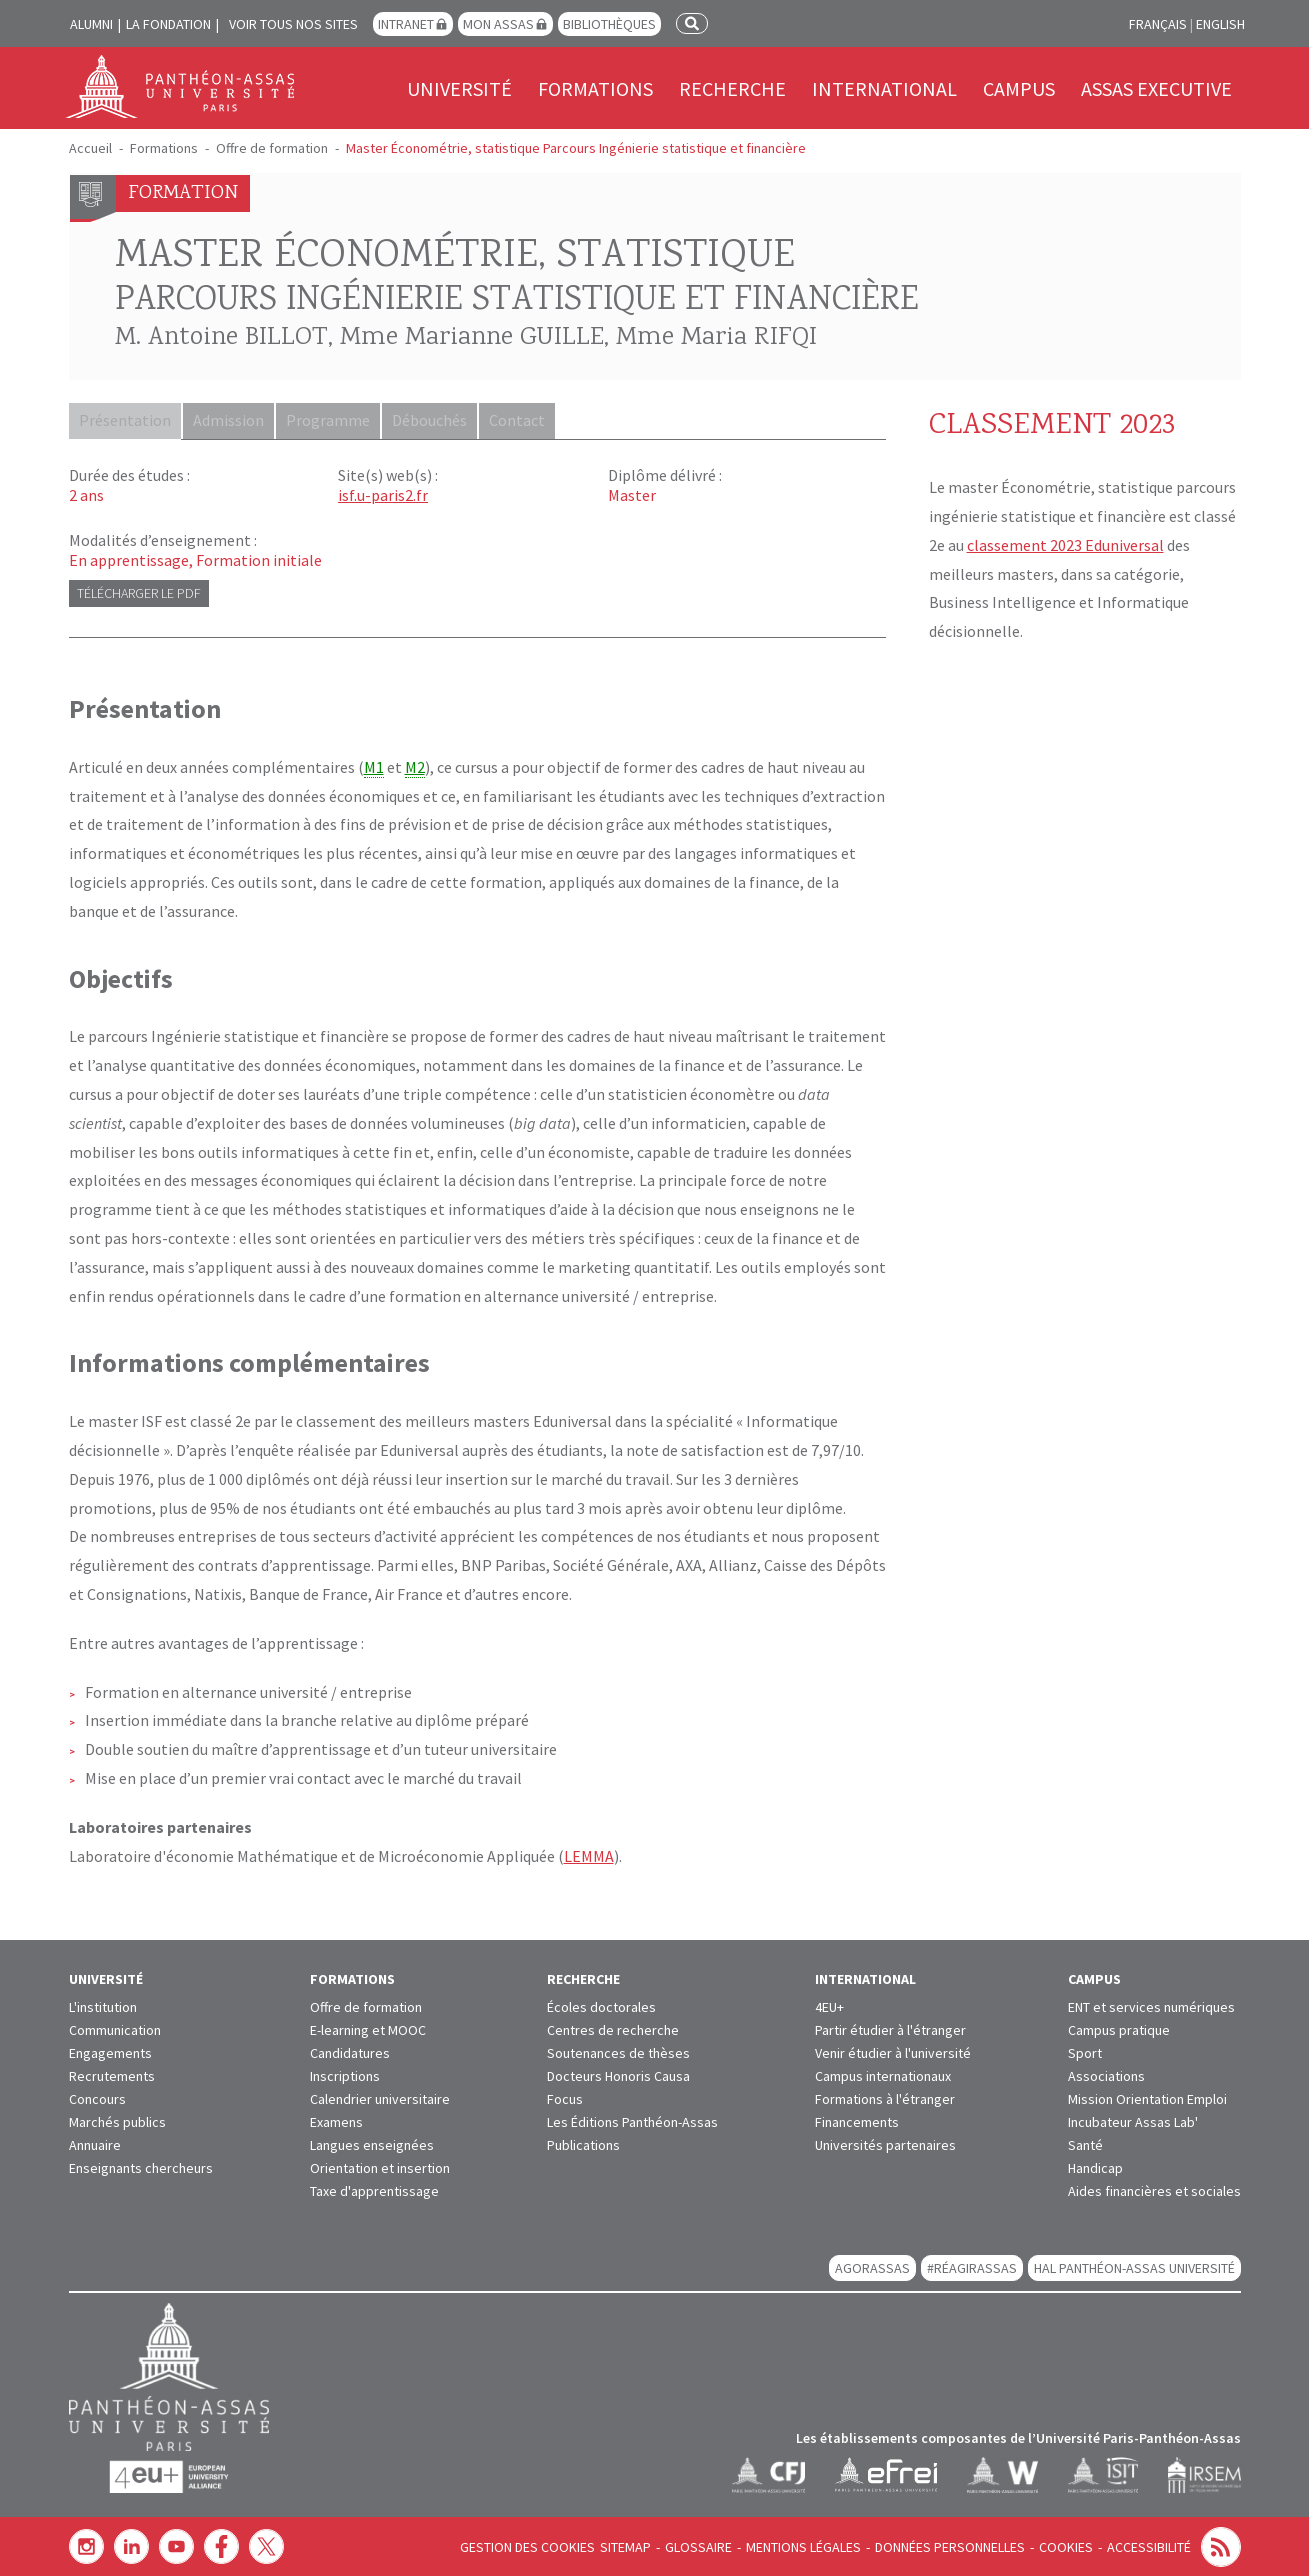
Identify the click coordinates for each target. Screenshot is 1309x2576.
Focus (565, 2098)
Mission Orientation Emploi (1147, 2098)
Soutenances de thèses (618, 2052)
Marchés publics (117, 2121)
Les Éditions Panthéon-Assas (632, 2121)
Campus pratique (1119, 2029)
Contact (526, 421)
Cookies (1066, 2546)
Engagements (110, 2052)
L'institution (103, 2006)
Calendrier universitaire (380, 2098)
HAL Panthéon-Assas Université (1134, 2267)
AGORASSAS (872, 2267)
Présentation (126, 421)
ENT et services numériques (1151, 2006)
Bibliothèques (609, 24)
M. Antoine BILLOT (221, 338)
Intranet (406, 24)
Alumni (91, 24)
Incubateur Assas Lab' (1133, 2121)
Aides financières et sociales (1154, 2190)
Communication (115, 2029)
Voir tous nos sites (293, 24)
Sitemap (625, 2546)
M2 (415, 766)
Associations (1106, 2075)
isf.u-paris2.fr (383, 494)
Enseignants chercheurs (141, 2167)
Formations (595, 88)
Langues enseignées (372, 2144)
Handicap (1095, 2167)
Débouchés (436, 421)
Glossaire (698, 2546)
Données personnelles (950, 2546)
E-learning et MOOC (368, 2029)
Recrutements (112, 2075)
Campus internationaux (883, 2075)
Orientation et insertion (380, 2167)
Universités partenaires (885, 2144)
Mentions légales (803, 2546)
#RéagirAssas (972, 2267)
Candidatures (350, 2052)
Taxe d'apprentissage (374, 2190)
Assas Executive (1156, 88)
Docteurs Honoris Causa (618, 2075)
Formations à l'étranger (885, 2098)
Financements (857, 2121)
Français (1158, 24)
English (1220, 24)
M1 (374, 766)
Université (459, 88)
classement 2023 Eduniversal (1065, 545)
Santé (1085, 2144)
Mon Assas (498, 24)
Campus (1019, 88)
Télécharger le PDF (139, 592)
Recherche (732, 88)
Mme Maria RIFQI (716, 338)
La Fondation (168, 24)
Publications (583, 2144)
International (884, 88)
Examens (336, 2121)
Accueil (90, 148)
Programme (333, 421)
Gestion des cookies (527, 2546)
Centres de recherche (613, 2029)
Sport (1085, 2052)
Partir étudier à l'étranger (890, 2029)
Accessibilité (1149, 2546)
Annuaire (95, 2144)
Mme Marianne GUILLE (472, 338)
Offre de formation (272, 148)
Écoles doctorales (601, 2006)
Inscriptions (345, 2075)
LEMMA (589, 1855)
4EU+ (829, 2006)
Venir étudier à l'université (893, 2052)
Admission (231, 421)
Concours (97, 2098)
